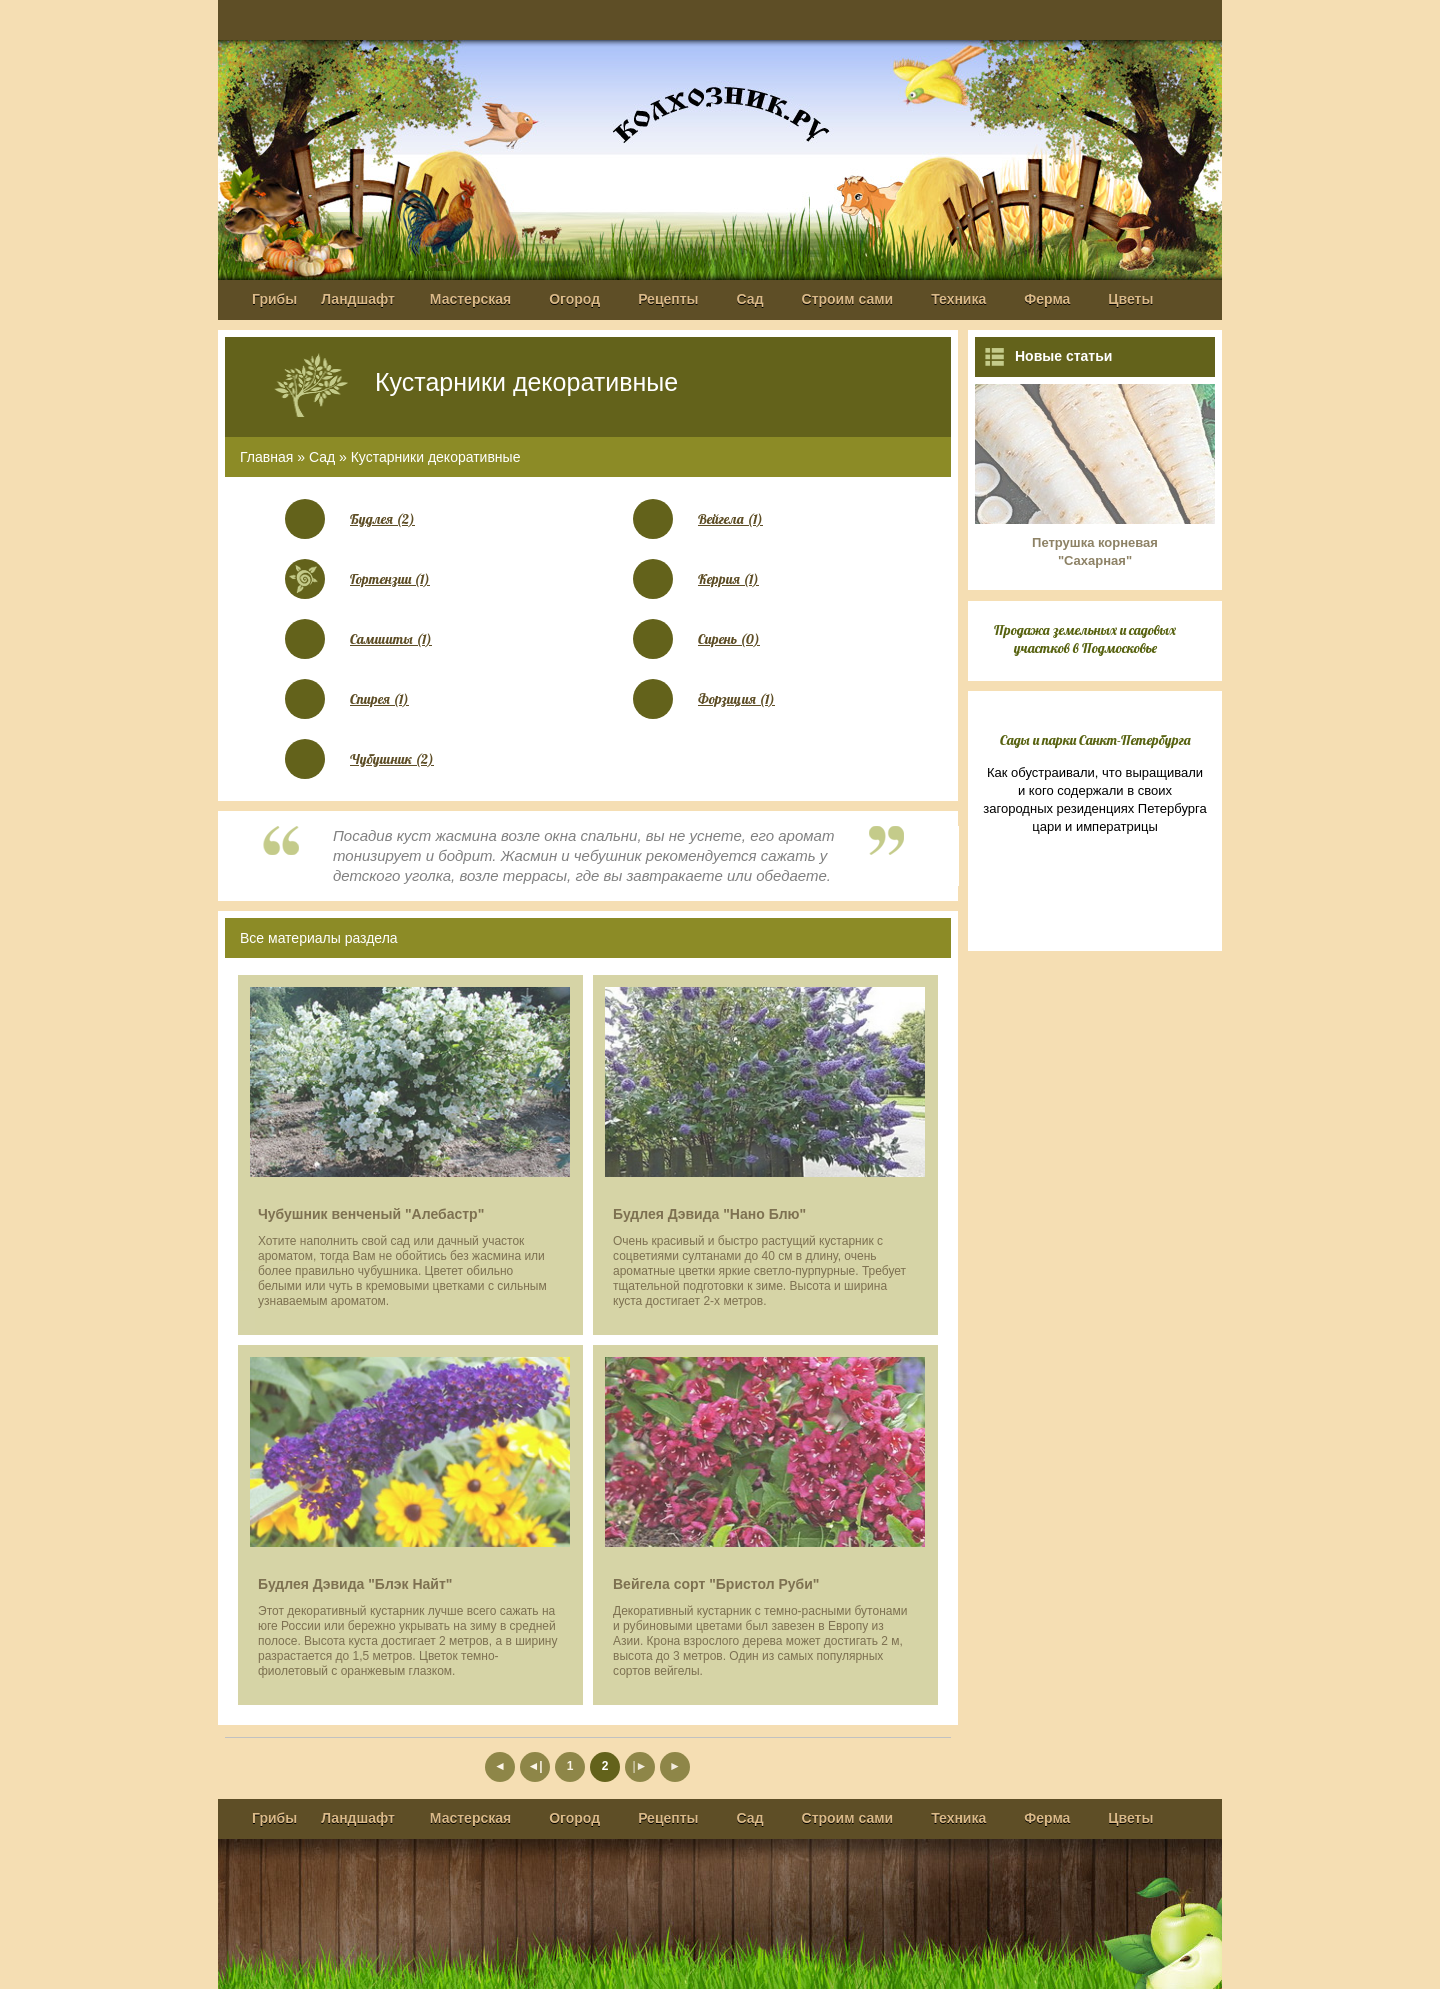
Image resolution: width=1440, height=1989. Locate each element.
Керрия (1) (728, 579)
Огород (574, 299)
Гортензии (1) (390, 579)
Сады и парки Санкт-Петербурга (1095, 740)
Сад (750, 299)
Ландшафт (358, 299)
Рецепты (668, 299)
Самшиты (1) (391, 639)
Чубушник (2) (392, 759)
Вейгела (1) (730, 519)
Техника (958, 299)
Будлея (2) (382, 519)
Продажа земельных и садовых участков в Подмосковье (1085, 639)
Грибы (274, 299)
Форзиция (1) (736, 699)
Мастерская (470, 299)
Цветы (1130, 299)
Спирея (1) (379, 699)
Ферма (1047, 299)
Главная (266, 457)
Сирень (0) (729, 639)
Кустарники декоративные (436, 457)
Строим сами (848, 299)
